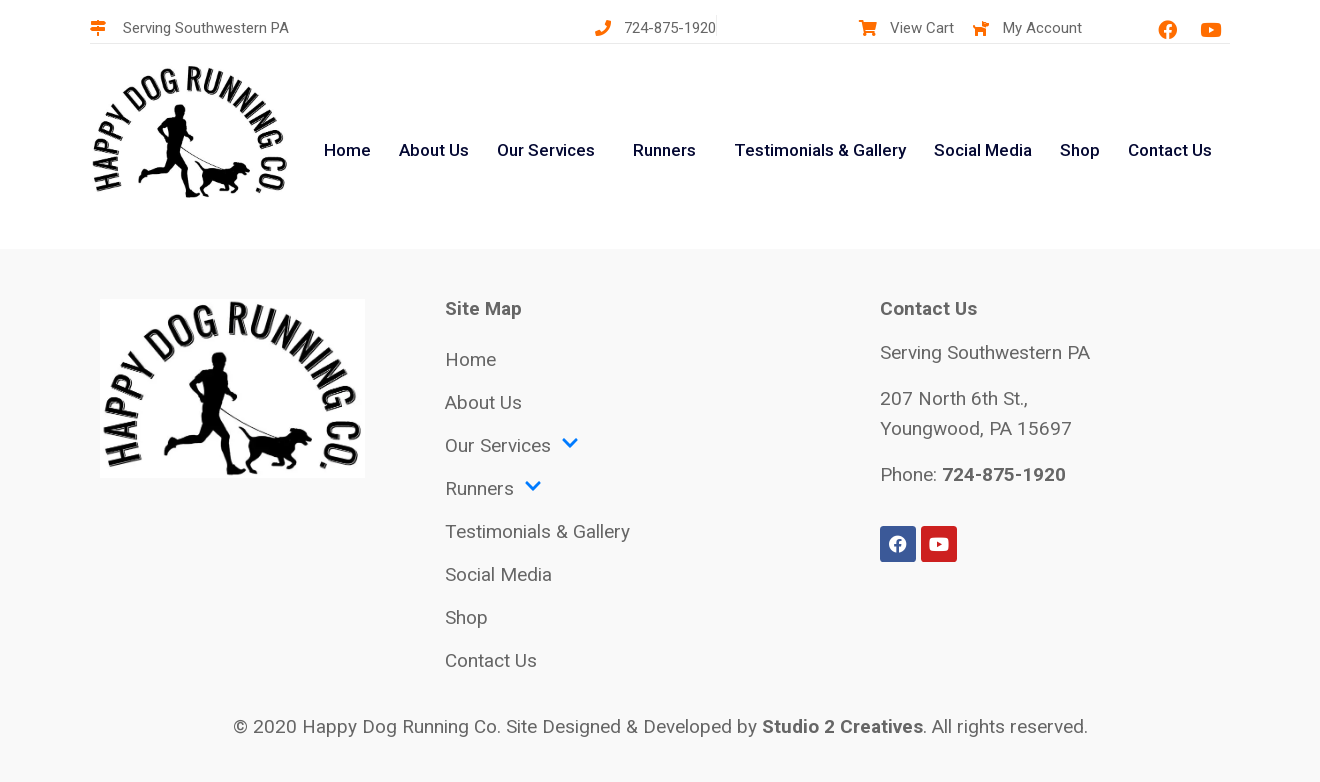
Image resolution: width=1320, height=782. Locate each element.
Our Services (546, 150)
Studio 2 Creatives (842, 726)
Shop (1080, 150)
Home (347, 150)
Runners (664, 150)
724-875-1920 (1004, 474)
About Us (434, 150)
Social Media (983, 150)
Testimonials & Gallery (820, 150)
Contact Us (1170, 150)
